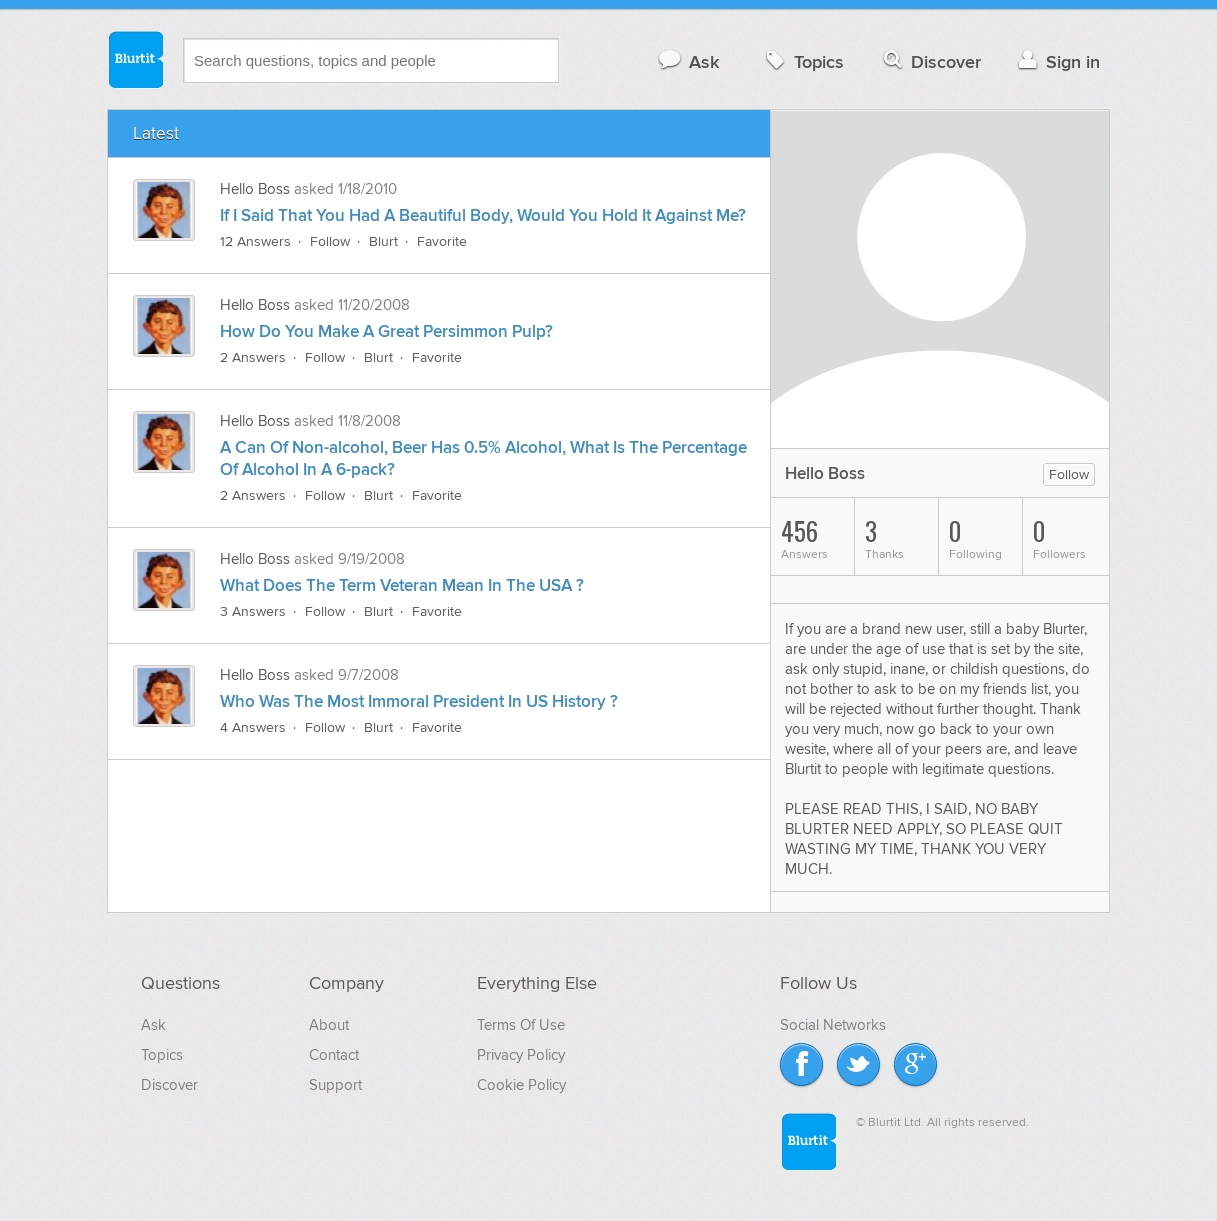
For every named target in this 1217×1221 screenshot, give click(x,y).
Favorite (442, 241)
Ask (687, 61)
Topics (802, 61)
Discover (930, 61)
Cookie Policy (521, 1085)
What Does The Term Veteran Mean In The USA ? (402, 586)
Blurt (383, 241)
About (329, 1025)
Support (335, 1085)
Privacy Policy (521, 1055)
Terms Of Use (521, 1025)
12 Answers (255, 241)
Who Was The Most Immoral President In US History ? (419, 702)
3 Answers (253, 611)
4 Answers (253, 727)
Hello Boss (257, 189)
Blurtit (135, 59)
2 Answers (253, 357)
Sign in (1056, 61)
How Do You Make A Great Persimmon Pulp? (386, 332)
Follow (330, 241)
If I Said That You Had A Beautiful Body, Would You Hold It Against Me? (483, 216)
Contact (334, 1055)
